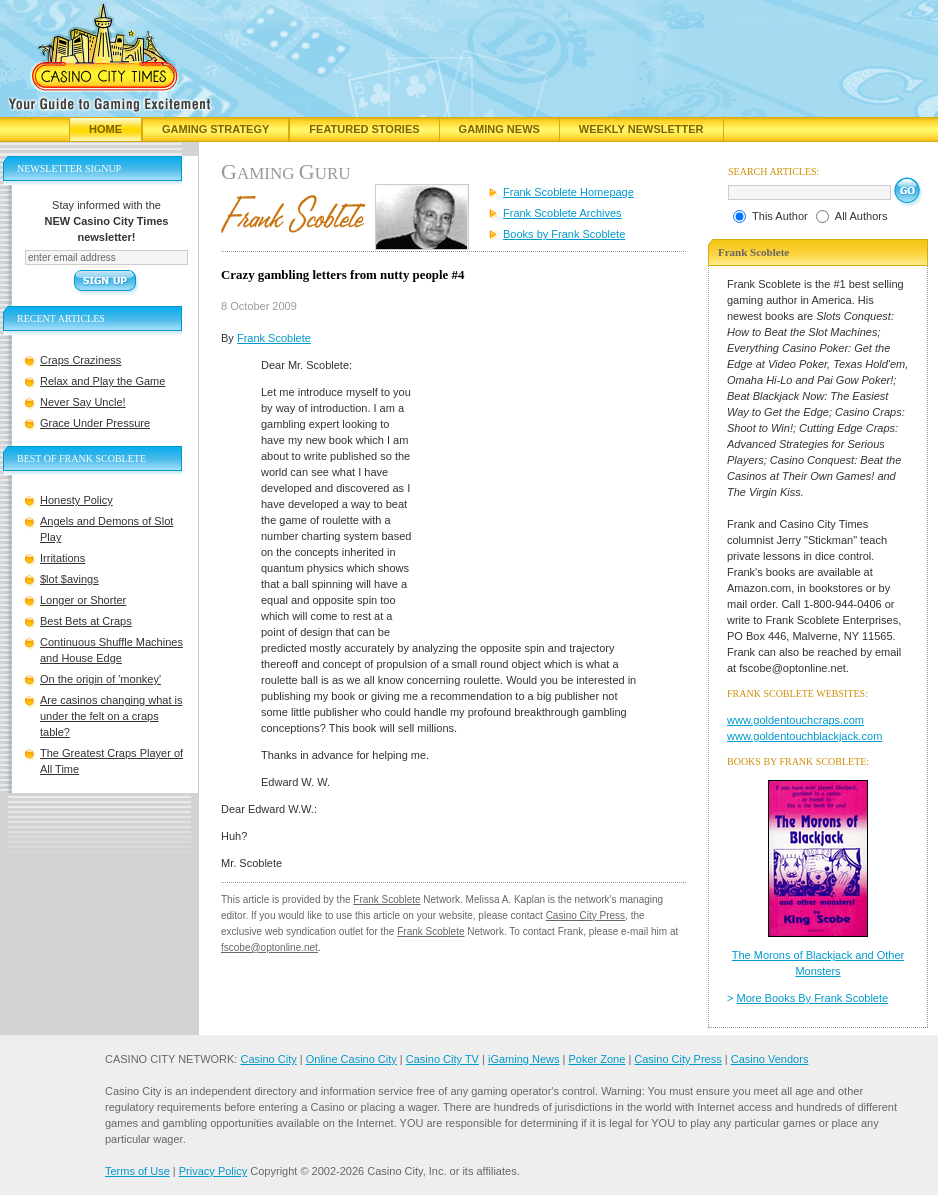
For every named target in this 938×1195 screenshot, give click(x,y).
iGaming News (524, 1059)
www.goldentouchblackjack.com (804, 736)
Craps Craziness (80, 360)
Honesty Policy (76, 500)
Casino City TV (442, 1059)
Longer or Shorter (83, 600)
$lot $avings (69, 579)
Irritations (62, 558)
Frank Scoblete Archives (562, 213)
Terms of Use (137, 1171)
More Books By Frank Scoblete (813, 998)
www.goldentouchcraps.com (795, 720)
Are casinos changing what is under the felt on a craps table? (111, 716)
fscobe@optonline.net (269, 947)
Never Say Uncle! (83, 402)
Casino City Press (585, 915)
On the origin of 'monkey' (100, 679)
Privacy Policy (213, 1171)
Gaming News (499, 129)
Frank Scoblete (274, 338)
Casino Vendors (770, 1059)
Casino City (268, 1059)
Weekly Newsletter (641, 129)
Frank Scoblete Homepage (568, 192)
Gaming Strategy (215, 129)
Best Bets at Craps (86, 621)
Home (105, 129)
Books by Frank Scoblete (564, 234)
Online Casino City (351, 1059)
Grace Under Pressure (95, 423)
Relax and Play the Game (102, 381)
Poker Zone (596, 1059)
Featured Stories (364, 129)
